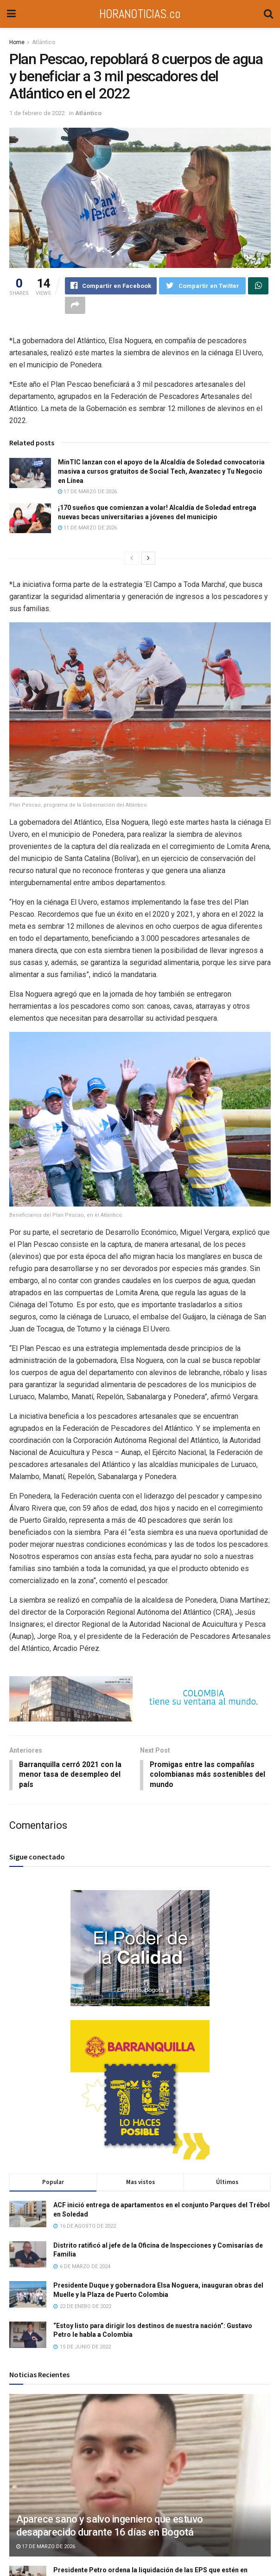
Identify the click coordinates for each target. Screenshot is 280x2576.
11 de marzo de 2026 (87, 529)
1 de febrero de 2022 (37, 113)
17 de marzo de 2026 (87, 492)
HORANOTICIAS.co (140, 13)
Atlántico (43, 42)
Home (17, 42)
